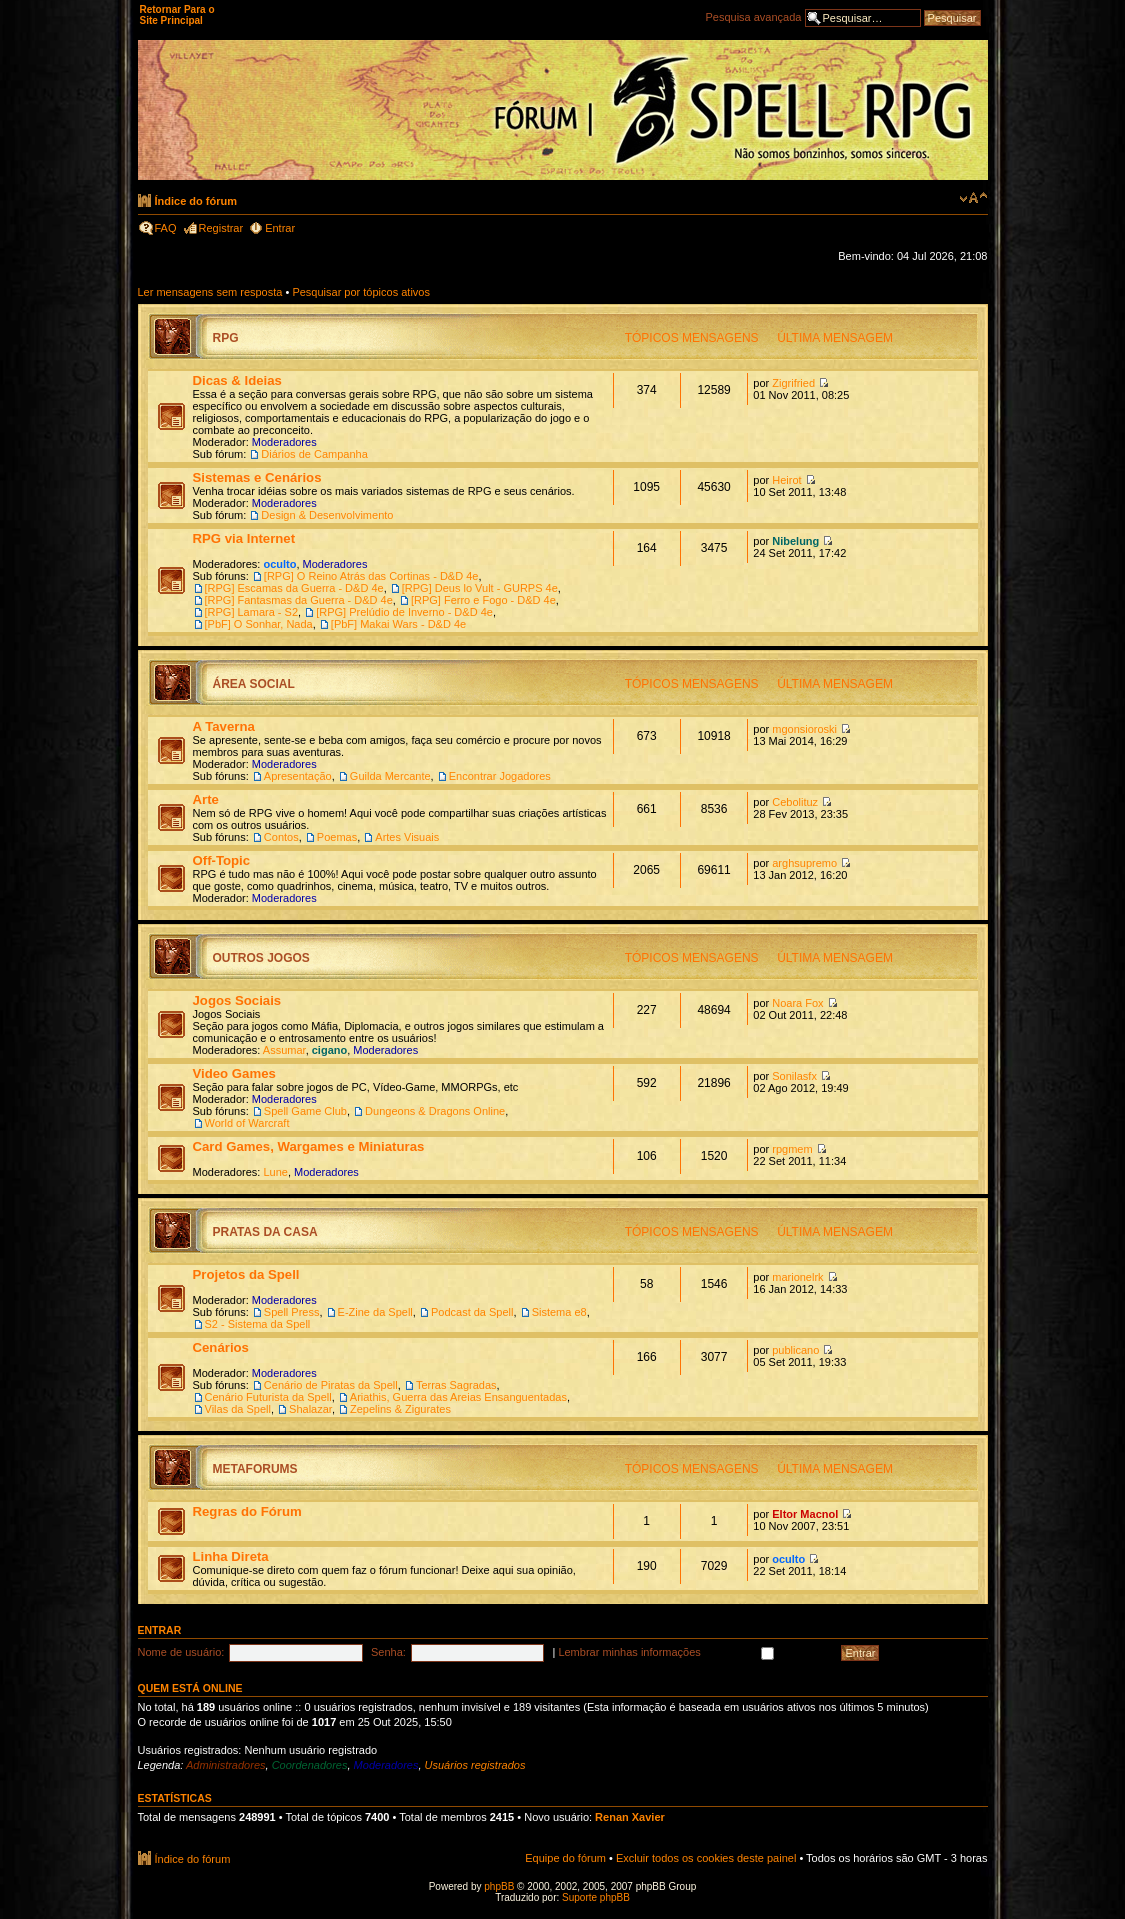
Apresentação (298, 776)
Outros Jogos (261, 958)
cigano (329, 1050)
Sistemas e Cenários (257, 477)
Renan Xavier (630, 1817)
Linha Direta (231, 1556)
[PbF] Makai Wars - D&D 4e (398, 624)
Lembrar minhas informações (694, 1652)
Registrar (221, 228)
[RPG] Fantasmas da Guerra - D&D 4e (299, 600)
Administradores (225, 1765)
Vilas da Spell (238, 1409)
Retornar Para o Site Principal (177, 15)
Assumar (284, 1050)
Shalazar (310, 1409)
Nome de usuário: (181, 1652)
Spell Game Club (305, 1111)
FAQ (166, 228)
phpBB (499, 1886)
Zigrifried (793, 383)
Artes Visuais (407, 837)
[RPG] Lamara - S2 (252, 612)
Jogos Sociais (237, 1000)
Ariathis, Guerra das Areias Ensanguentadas (458, 1397)
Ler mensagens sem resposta (210, 292)
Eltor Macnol (805, 1514)
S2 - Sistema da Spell (258, 1324)
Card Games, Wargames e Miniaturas (309, 1146)
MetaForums (255, 1469)
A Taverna (224, 726)
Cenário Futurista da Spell (268, 1397)
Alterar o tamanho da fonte (973, 198)
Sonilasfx (794, 1076)
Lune (275, 1172)
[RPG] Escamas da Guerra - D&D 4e (294, 588)
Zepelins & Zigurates (400, 1409)
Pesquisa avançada (753, 17)
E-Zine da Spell (375, 1312)
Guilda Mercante (390, 776)
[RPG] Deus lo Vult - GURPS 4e (480, 588)
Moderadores (284, 442)
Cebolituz (795, 802)
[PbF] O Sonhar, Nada (259, 624)
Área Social (254, 684)
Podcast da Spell (472, 1312)
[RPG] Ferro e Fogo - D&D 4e (483, 600)
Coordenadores (310, 1765)
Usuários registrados (475, 1765)
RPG (226, 338)
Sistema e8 (559, 1312)
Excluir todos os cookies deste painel (706, 1858)
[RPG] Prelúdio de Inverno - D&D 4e (404, 612)
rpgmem (792, 1149)
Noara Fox (797, 1003)
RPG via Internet (244, 538)
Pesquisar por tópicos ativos (361, 292)
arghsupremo (804, 863)
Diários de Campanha (314, 454)
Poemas (337, 837)
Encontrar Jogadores (500, 776)
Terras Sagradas (456, 1385)
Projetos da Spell (246, 1274)
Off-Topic (222, 860)
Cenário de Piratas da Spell (331, 1385)
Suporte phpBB (596, 1897)
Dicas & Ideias (237, 380)
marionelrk (797, 1277)
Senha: (388, 1652)
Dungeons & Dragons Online (435, 1111)
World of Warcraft (247, 1123)
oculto (279, 564)
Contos (281, 837)
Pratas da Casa (265, 1232)
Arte (206, 799)
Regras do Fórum (247, 1511)
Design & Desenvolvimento (327, 515)
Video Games (234, 1073)
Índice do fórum (196, 201)
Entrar (280, 228)
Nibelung (795, 541)
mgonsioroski (804, 729)
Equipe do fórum (565, 1858)
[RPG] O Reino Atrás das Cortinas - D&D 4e (371, 576)
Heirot (786, 480)
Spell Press (292, 1312)
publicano (795, 1350)
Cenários (221, 1347)
